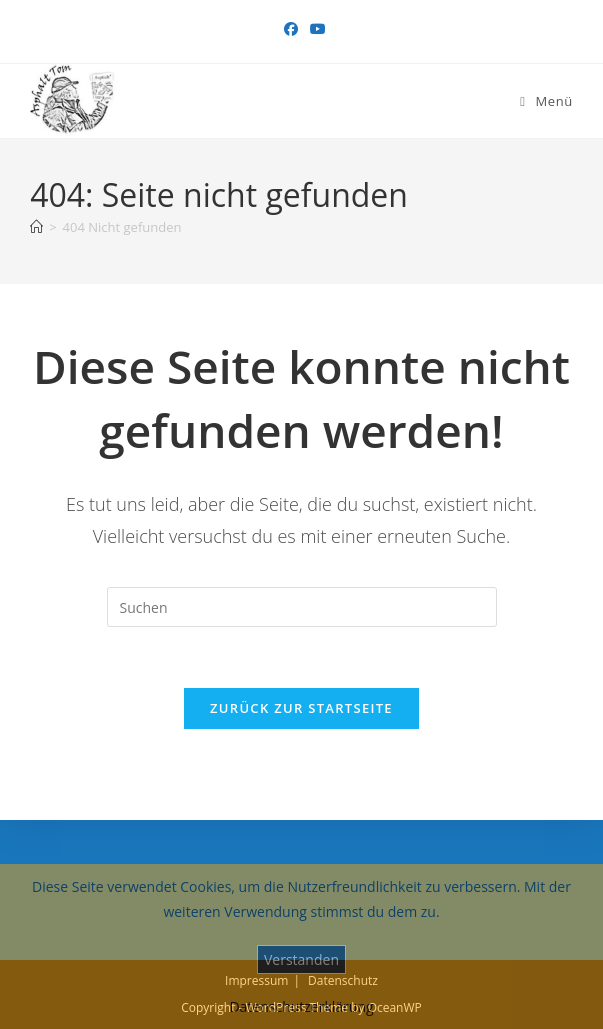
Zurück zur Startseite (301, 708)
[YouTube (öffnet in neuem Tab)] (315, 29)
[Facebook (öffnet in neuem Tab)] (291, 29)
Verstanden (301, 959)
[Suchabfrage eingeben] (302, 607)
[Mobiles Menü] (546, 101)
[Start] (36, 227)
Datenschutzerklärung (301, 1006)
